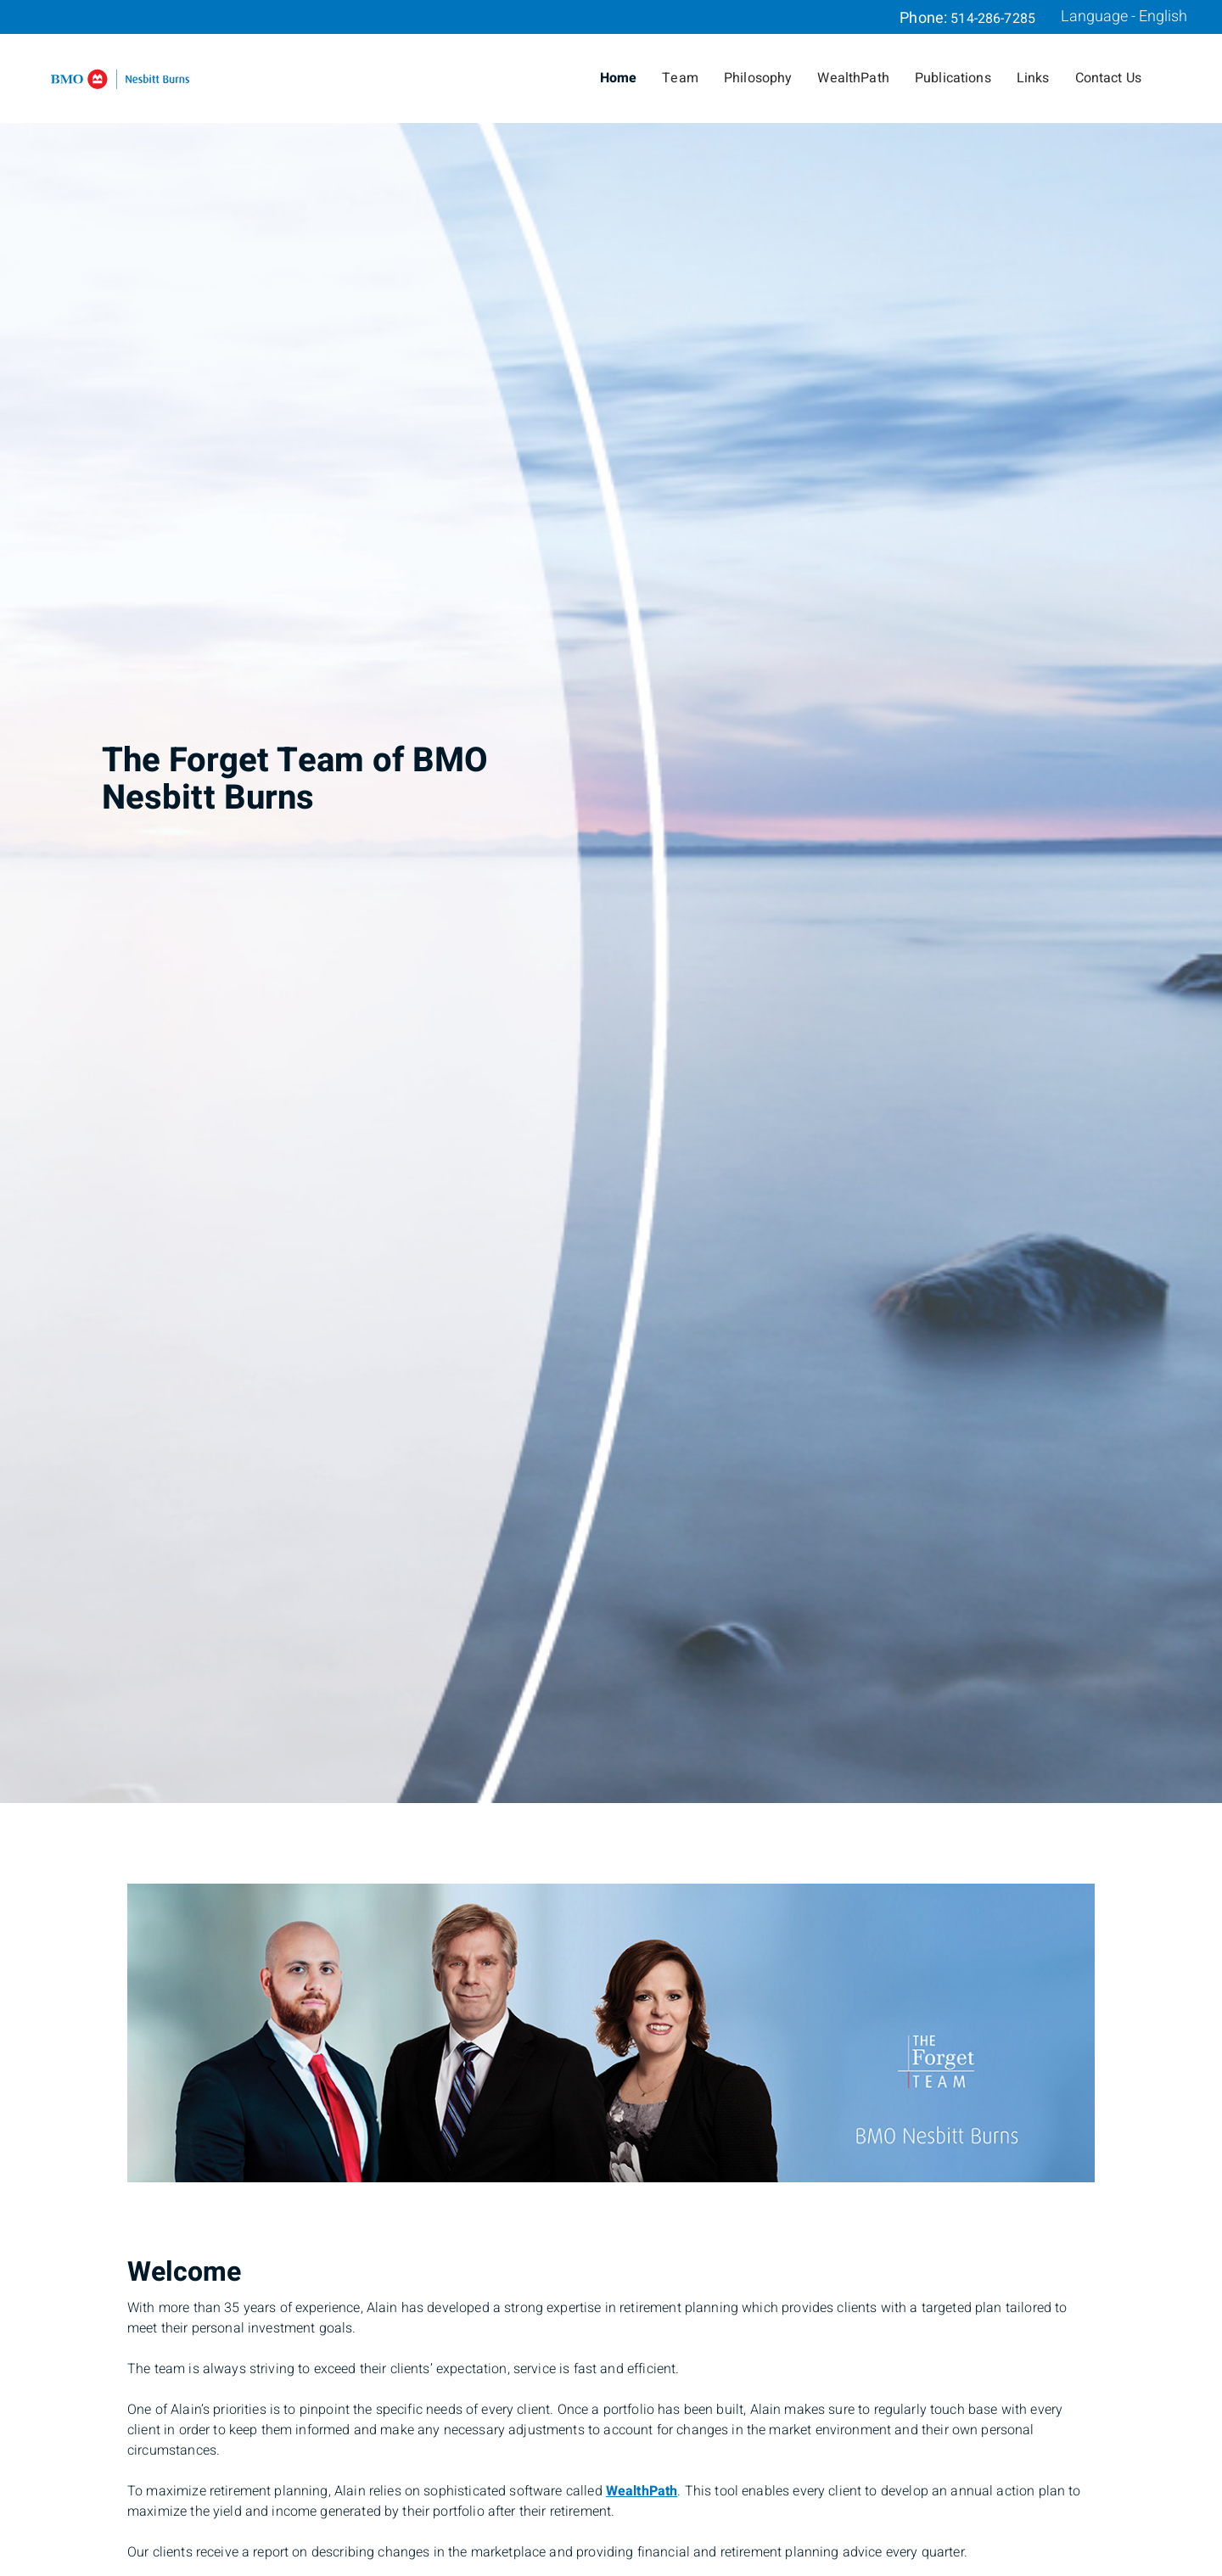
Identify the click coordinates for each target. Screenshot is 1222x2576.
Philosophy (758, 78)
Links (1033, 78)
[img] (611, 901)
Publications (953, 78)
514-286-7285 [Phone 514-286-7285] (992, 18)
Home (618, 78)
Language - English (1124, 17)
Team (680, 78)
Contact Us (1108, 78)
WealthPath (853, 78)
